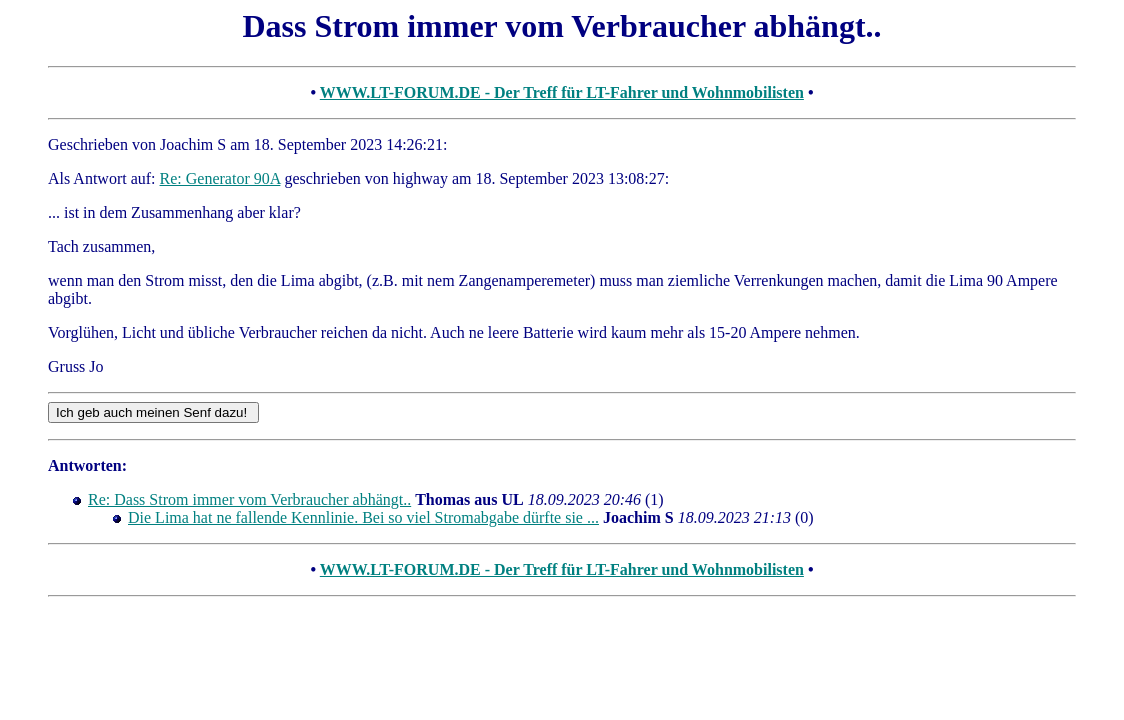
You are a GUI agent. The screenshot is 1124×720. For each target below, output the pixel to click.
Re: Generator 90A (220, 178)
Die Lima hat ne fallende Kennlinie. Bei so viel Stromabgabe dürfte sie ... (363, 517)
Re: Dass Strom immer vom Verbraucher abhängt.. (249, 499)
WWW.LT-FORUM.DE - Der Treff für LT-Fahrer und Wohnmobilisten (562, 92)
